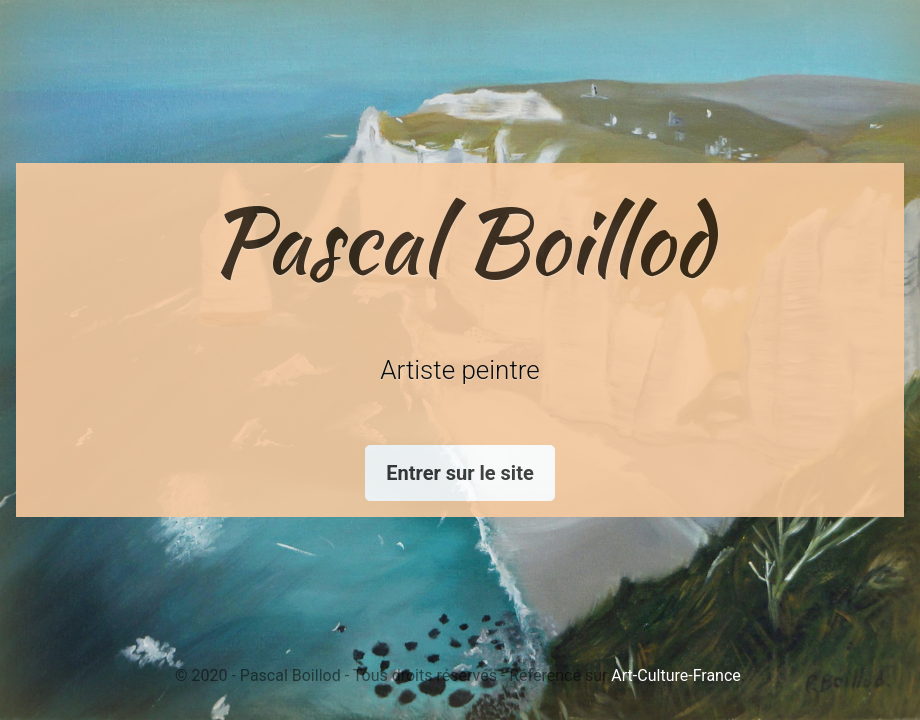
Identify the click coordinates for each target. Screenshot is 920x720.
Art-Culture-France (675, 675)
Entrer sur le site (459, 473)
